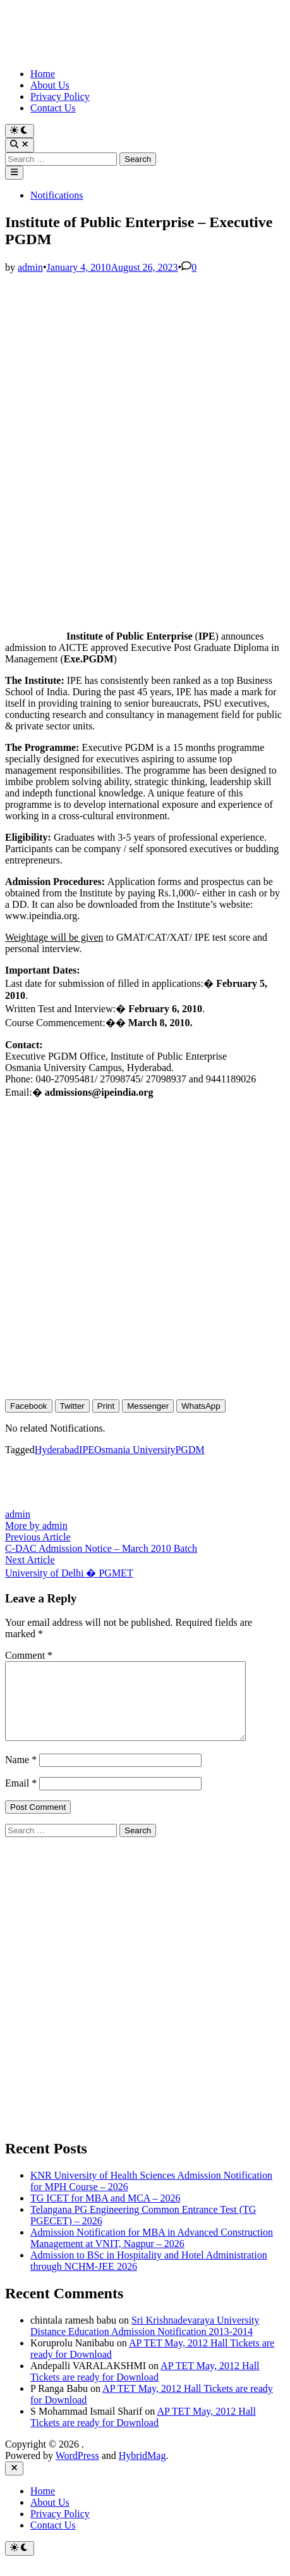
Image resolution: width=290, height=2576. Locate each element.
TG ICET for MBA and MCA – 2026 (105, 2213)
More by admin (36, 1525)
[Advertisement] (145, 418)
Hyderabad (57, 1449)
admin (30, 267)
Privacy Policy (60, 96)
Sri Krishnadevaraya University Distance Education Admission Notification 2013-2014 (145, 2341)
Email (21, 1798)
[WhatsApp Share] (201, 1406)
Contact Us (53, 107)
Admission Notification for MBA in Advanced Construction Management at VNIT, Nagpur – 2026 (151, 2253)
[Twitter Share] (72, 1406)
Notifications (56, 195)
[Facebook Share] (28, 1406)
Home (42, 73)
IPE (86, 1449)
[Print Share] (105, 1406)
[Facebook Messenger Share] (148, 1406)
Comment (28, 1655)
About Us (49, 85)
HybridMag (142, 2470)
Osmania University (134, 1449)
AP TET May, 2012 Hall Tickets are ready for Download (145, 2386)
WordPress (77, 2470)
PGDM (189, 1449)
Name (21, 1774)
